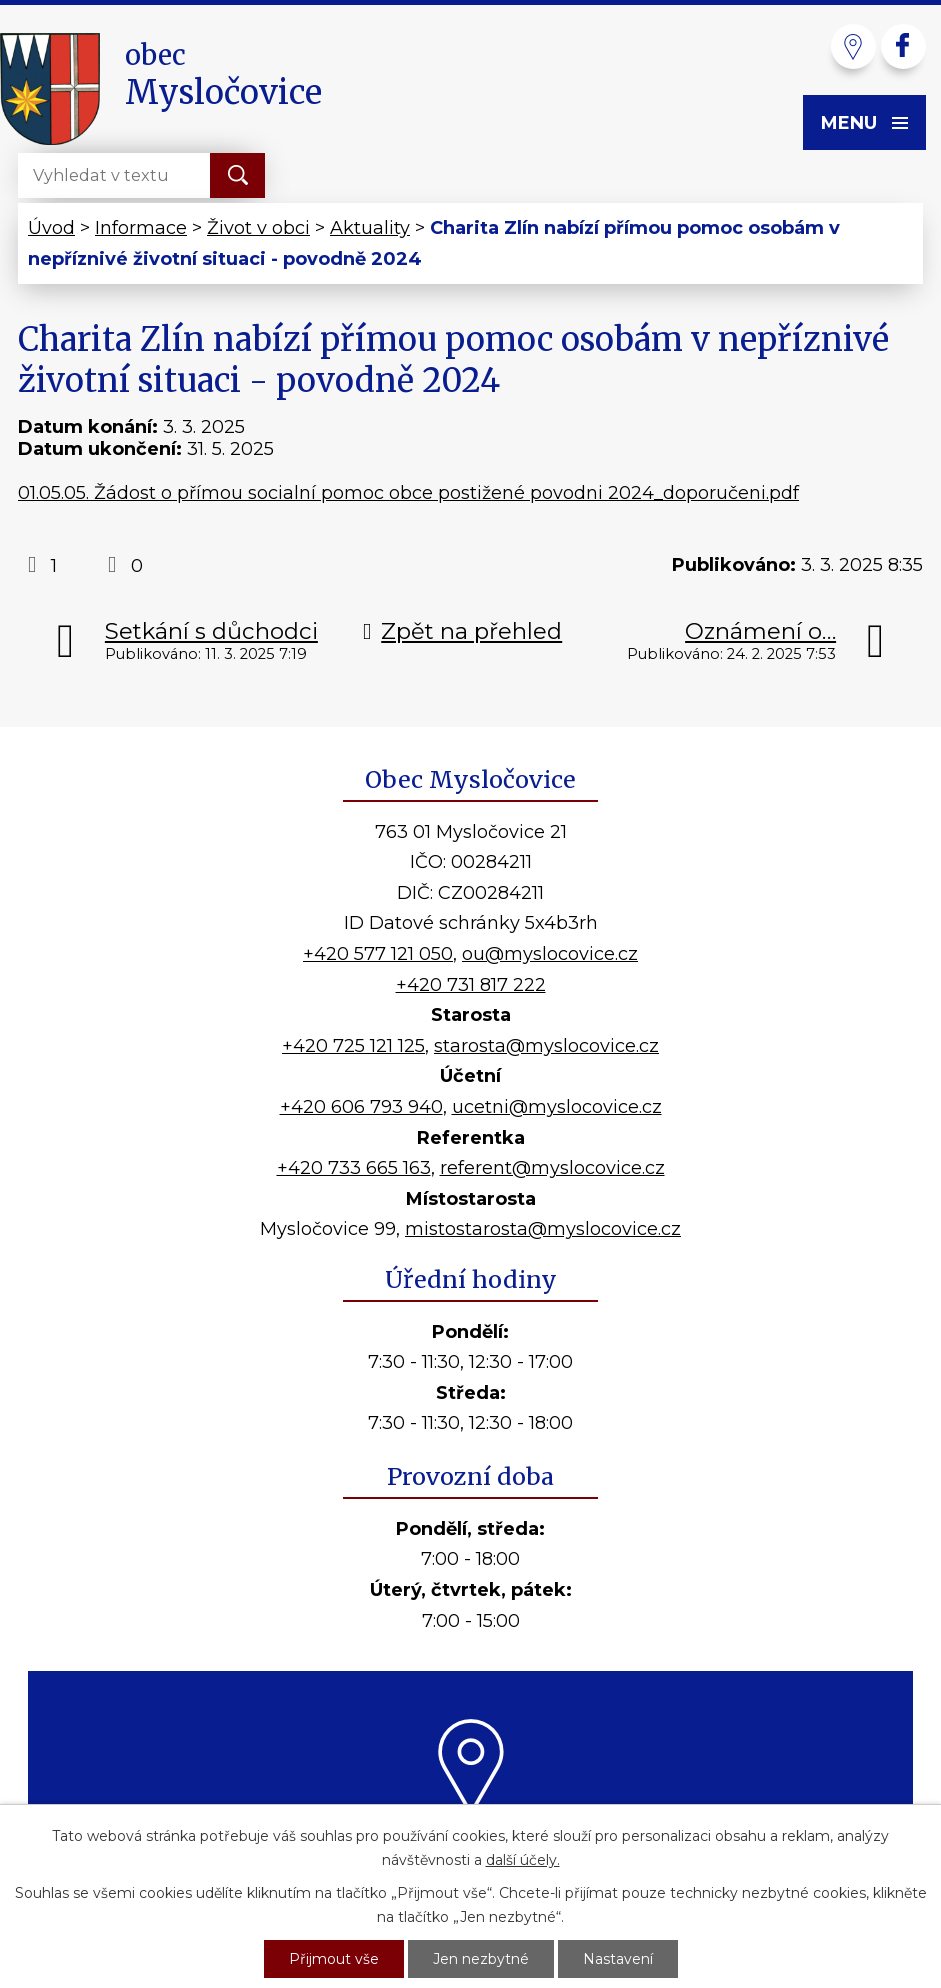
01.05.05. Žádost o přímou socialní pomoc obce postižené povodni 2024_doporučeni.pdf (408, 493)
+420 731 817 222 (471, 985)
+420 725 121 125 (353, 1046)
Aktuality (370, 228)
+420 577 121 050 (378, 954)
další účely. (523, 1860)
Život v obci (258, 228)
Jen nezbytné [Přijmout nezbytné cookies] (481, 1959)
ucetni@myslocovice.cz (557, 1107)
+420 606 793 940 (361, 1107)
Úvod (51, 228)
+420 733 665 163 (354, 1168)
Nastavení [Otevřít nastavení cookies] (618, 1959)
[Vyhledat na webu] (98, 175)
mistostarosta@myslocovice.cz (543, 1229)
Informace (141, 228)
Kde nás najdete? (470, 1839)
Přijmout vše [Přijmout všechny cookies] (334, 1959)
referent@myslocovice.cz (552, 1168)
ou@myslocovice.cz (550, 954)
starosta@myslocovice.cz (546, 1046)
